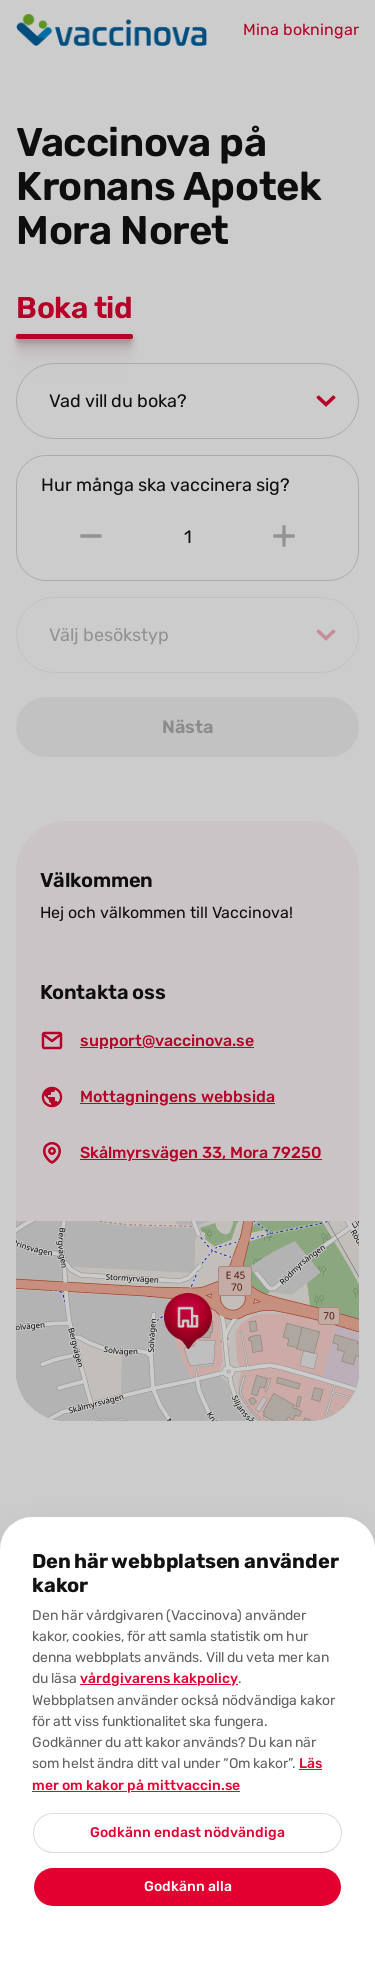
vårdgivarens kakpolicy (159, 1678)
